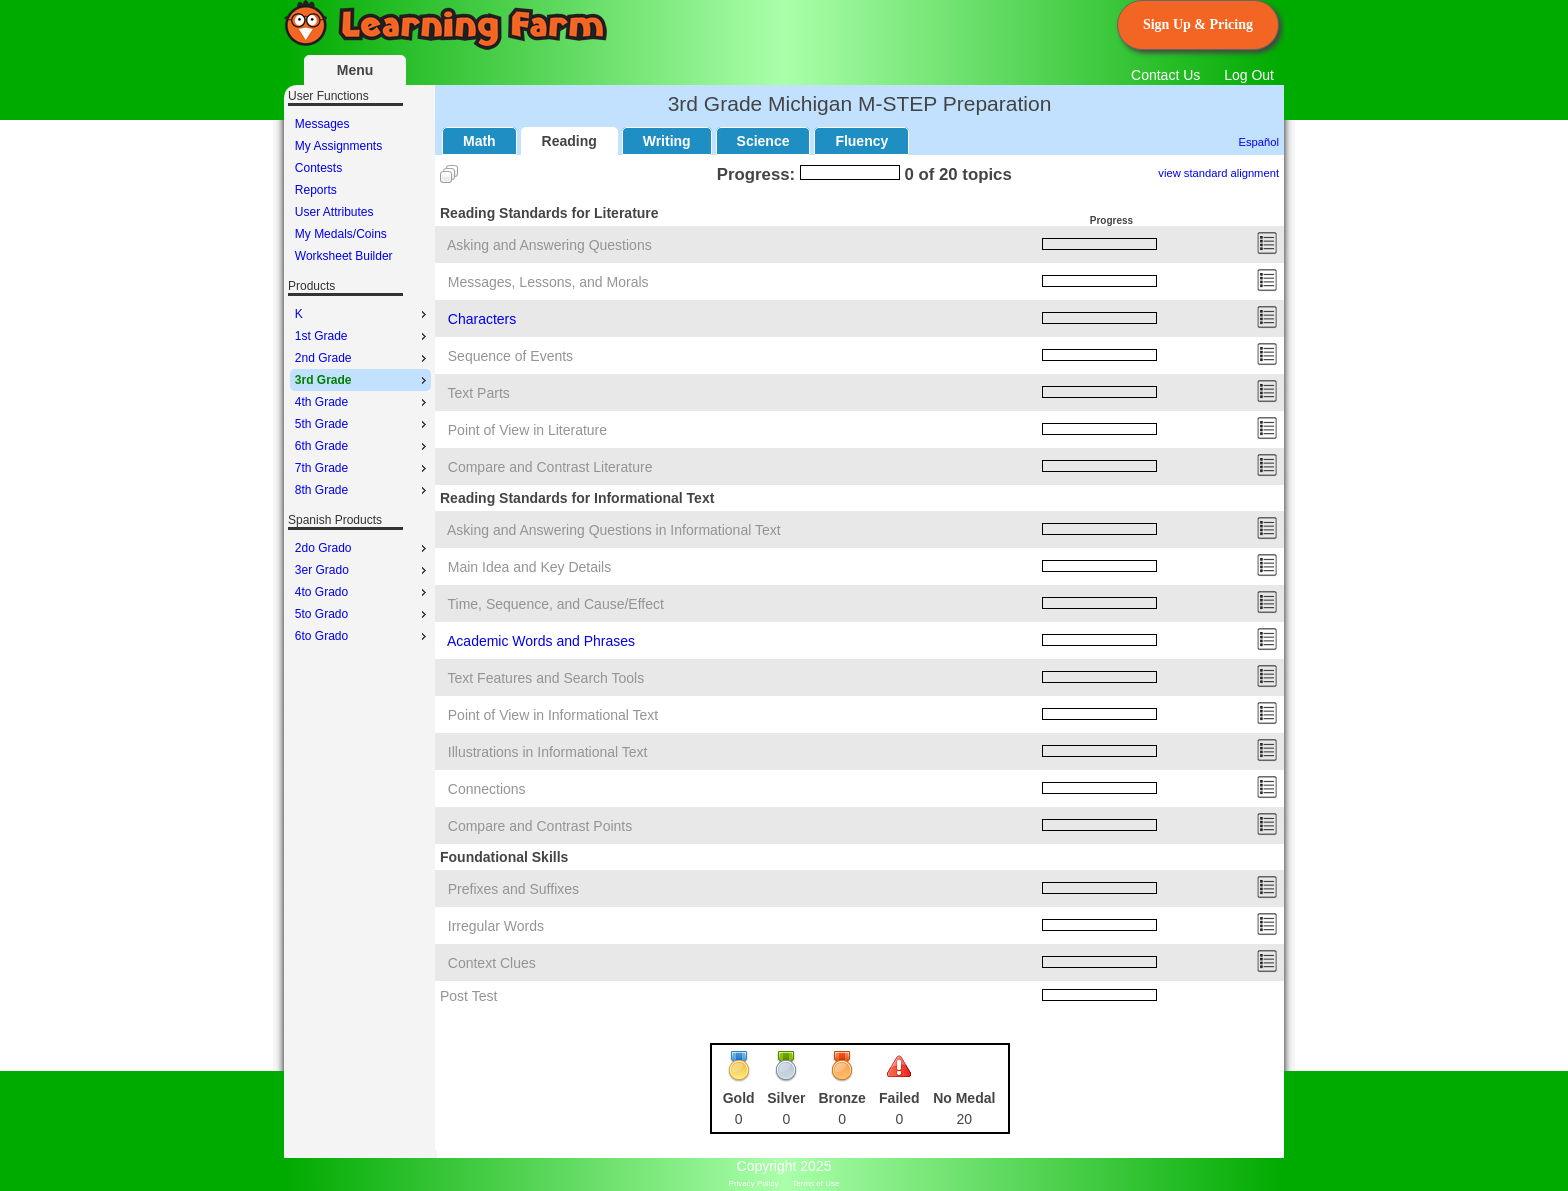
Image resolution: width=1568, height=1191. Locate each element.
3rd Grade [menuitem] (363, 380)
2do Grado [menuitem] (363, 548)
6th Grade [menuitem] (363, 446)
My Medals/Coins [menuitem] (341, 234)
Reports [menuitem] (316, 190)
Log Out (1249, 75)
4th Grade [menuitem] (363, 402)
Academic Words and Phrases (541, 641)
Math (479, 141)
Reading (569, 141)
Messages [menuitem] (322, 124)
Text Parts (479, 393)
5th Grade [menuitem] (363, 424)
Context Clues (492, 963)
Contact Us (1165, 75)
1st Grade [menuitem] (363, 336)
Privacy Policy (754, 1183)
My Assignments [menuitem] (338, 146)
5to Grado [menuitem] (363, 614)
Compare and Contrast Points (540, 826)
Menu (355, 70)
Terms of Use (815, 1183)
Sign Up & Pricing (1198, 24)
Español (1259, 142)
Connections (487, 789)
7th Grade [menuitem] (363, 468)
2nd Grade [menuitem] (363, 358)
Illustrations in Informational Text (548, 752)
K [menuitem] (363, 314)
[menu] (360, 190)
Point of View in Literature (527, 430)
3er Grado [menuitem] (363, 570)
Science (763, 141)
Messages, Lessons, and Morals (548, 282)
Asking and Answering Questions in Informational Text (614, 530)
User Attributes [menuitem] (334, 212)
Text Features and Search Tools (546, 678)
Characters (482, 319)
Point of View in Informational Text (553, 715)
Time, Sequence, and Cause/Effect (556, 604)
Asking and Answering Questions (549, 245)
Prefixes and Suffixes (513, 889)
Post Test (468, 996)
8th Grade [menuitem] (363, 490)
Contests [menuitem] (318, 168)
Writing (667, 141)
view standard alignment (1218, 173)
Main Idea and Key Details (529, 567)
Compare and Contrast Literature (550, 467)
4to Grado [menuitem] (363, 592)
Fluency (861, 141)
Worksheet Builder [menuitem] (344, 256)
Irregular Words (496, 926)
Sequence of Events (510, 356)
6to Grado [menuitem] (363, 636)
